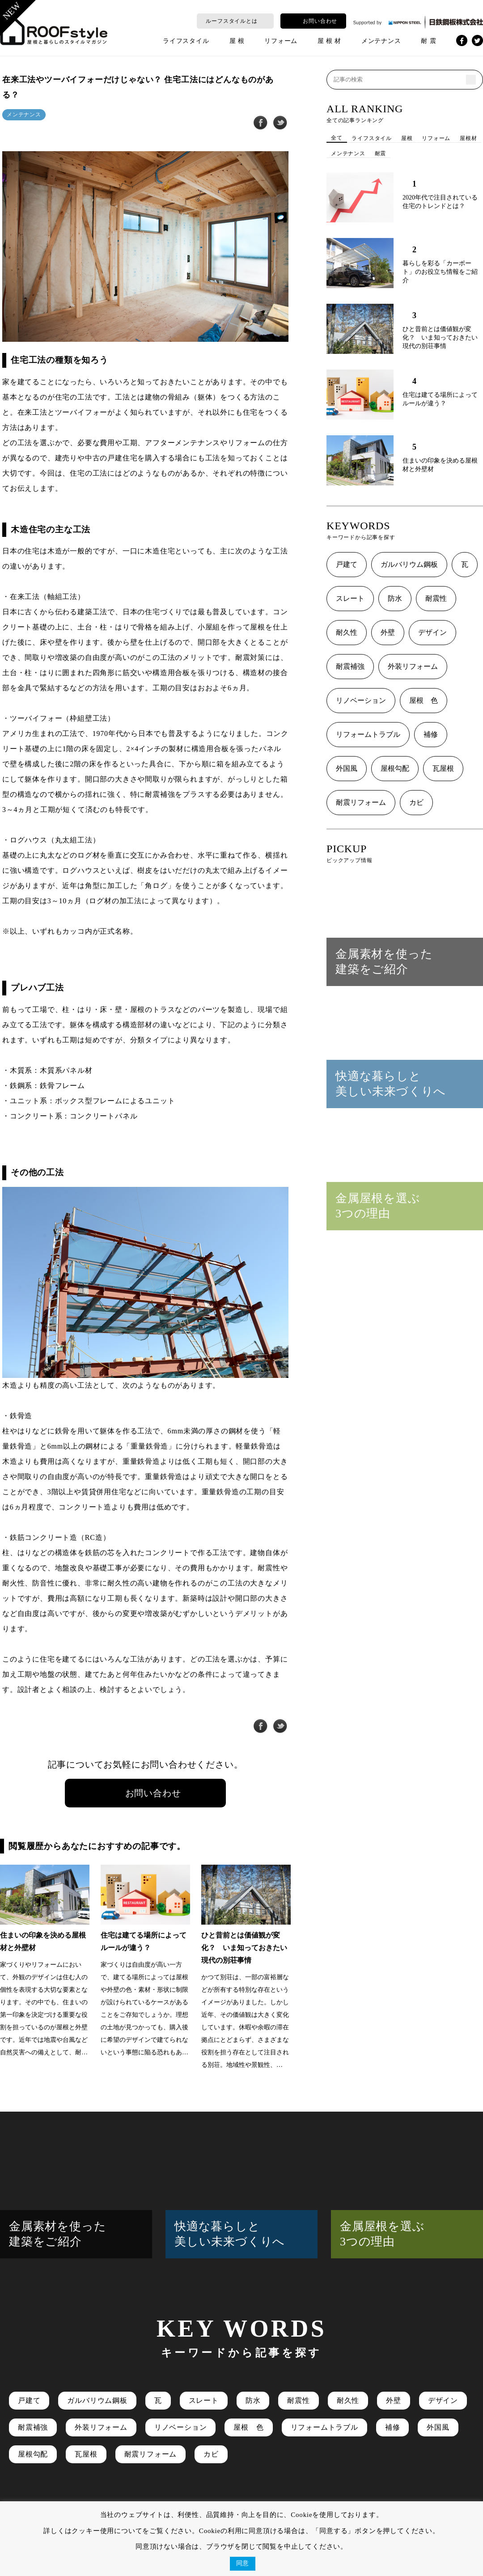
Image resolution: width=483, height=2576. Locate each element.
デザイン (432, 632)
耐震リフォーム (361, 802)
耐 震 (428, 41)
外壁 (388, 632)
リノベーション (361, 700)
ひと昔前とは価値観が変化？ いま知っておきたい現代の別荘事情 (440, 337)
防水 (395, 598)
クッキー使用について (107, 2530)
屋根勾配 (395, 768)
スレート (350, 598)
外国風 (346, 768)
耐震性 (436, 598)
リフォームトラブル (368, 734)
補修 (431, 734)
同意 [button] (243, 2563)
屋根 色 (423, 700)
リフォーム (280, 41)
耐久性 (346, 632)
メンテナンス (381, 41)
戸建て (346, 564)
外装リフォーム (413, 666)
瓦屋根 (443, 768)
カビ (416, 802)
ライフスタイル (186, 41)
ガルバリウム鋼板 (409, 564)
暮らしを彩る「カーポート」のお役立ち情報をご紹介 (440, 272)
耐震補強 (350, 666)
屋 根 (237, 41)
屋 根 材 (329, 41)
